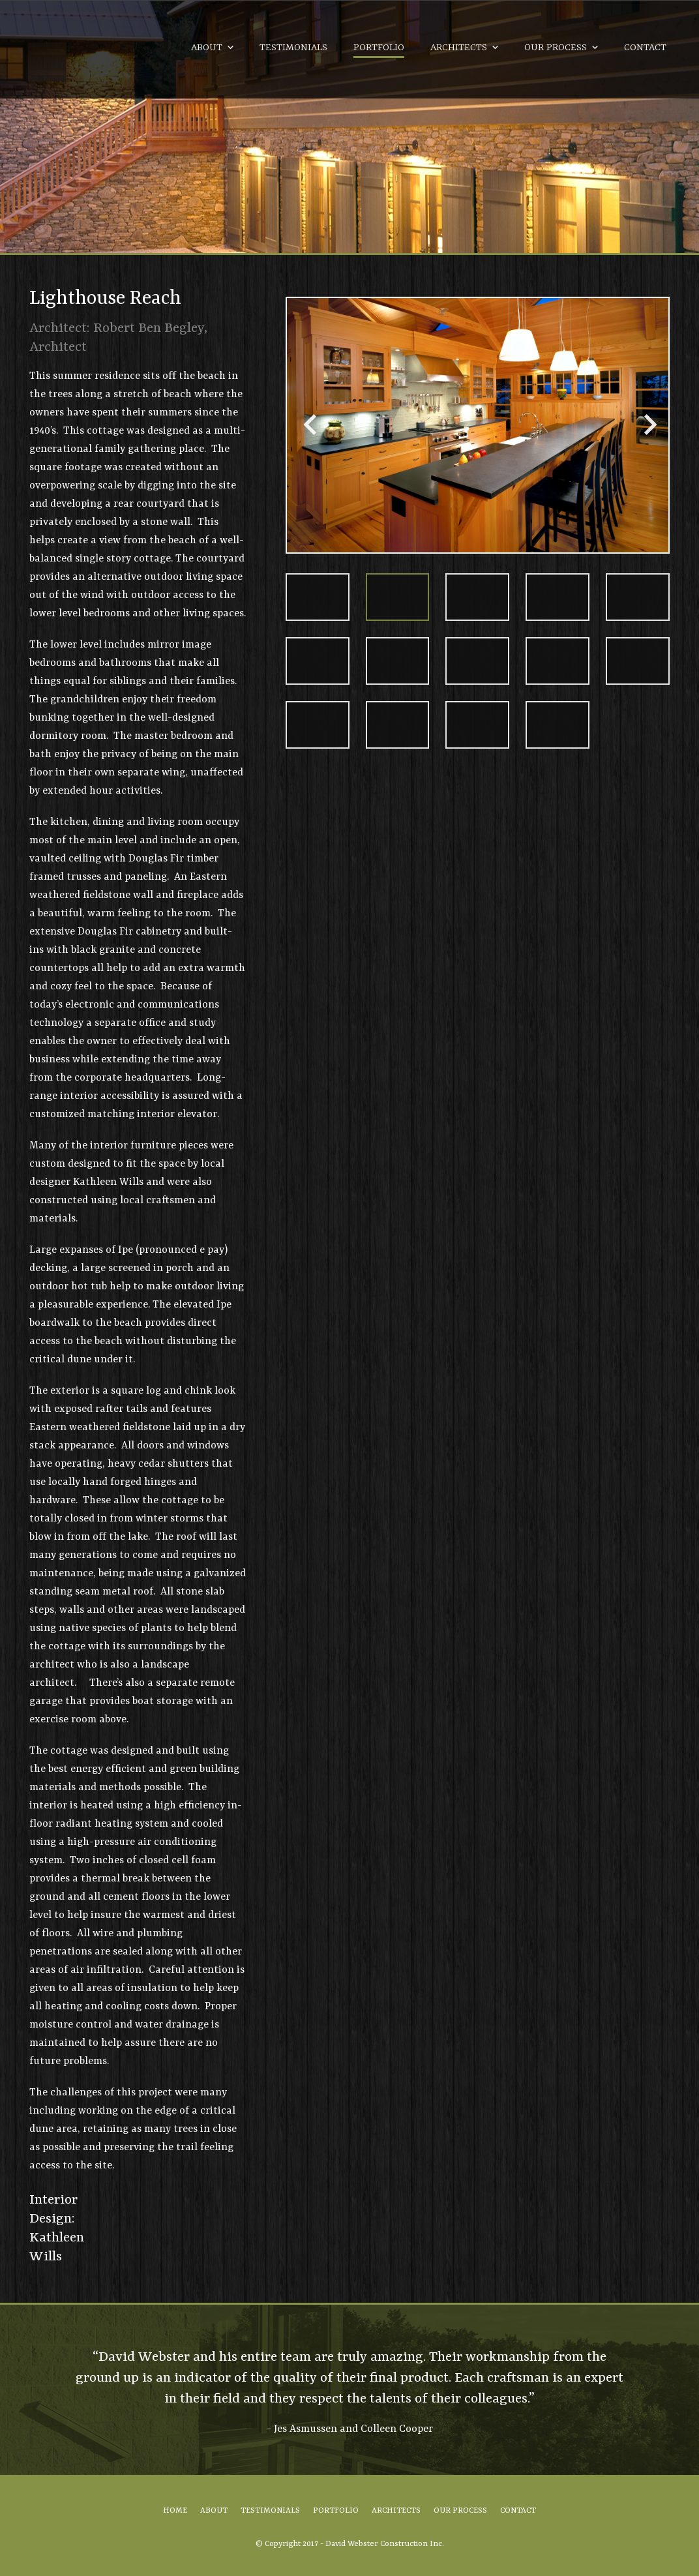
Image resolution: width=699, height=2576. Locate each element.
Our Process (555, 47)
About (206, 47)
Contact (645, 47)
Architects (458, 47)
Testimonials (293, 47)
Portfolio (378, 47)
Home (175, 2510)
